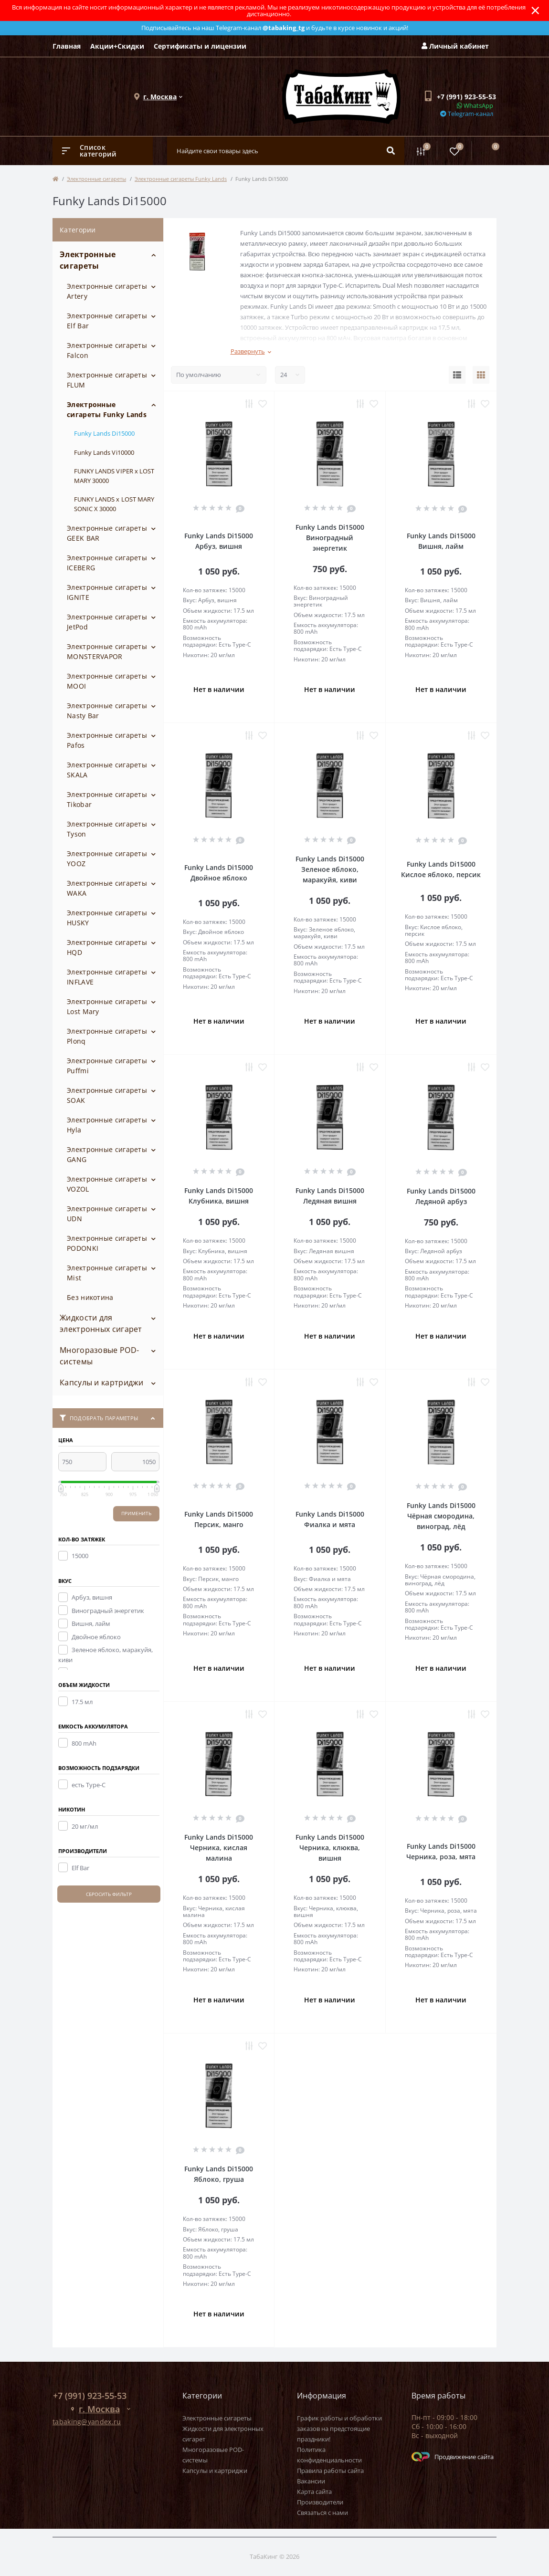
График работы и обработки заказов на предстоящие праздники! (339, 2428)
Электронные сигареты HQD (107, 947)
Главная (67, 46)
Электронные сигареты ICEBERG (107, 562)
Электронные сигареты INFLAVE (107, 976)
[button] (160, 97)
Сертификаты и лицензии (200, 46)
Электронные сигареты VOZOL (107, 1184)
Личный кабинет (455, 46)
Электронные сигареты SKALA (107, 769)
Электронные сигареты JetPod (107, 621)
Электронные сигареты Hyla (107, 1124)
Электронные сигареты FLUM (107, 379)
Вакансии (311, 2481)
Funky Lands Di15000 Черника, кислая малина (218, 1848)
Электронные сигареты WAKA (107, 888)
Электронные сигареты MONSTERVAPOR (107, 651)
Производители (320, 2502)
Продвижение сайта (453, 2456)
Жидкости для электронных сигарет (101, 1323)
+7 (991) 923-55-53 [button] (90, 2395)
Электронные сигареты (96, 178)
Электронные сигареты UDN (107, 1213)
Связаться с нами (322, 2512)
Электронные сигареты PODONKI (107, 1243)
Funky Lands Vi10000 (104, 452)
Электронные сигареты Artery (107, 291)
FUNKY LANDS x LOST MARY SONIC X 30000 (114, 504)
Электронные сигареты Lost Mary (107, 1006)
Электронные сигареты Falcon (107, 350)
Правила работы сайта (330, 2470)
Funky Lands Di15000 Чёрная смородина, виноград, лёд (441, 1516)
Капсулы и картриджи (102, 1382)
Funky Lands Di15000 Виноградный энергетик (330, 538)
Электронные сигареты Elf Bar (107, 320)
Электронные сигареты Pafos (107, 740)
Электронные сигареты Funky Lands (181, 178)
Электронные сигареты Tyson (107, 828)
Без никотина (90, 1297)
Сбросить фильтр (109, 1894)
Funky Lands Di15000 (104, 433)
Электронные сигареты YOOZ (107, 858)
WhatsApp (475, 105)
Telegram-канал (466, 113)
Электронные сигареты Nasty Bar (107, 710)
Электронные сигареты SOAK (107, 1095)
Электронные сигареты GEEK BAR (107, 533)
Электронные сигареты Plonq (107, 1036)
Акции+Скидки (117, 46)
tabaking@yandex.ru (87, 2421)
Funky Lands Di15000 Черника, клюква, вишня (330, 1848)
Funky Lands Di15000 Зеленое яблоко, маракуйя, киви (330, 869)
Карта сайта (314, 2491)
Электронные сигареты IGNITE (107, 592)
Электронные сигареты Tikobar (107, 799)
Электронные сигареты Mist (107, 1272)
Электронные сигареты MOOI (107, 681)
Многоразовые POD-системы (99, 1356)
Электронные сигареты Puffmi (107, 1065)
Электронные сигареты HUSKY (107, 917)
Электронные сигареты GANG (107, 1154)
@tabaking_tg (284, 27)
